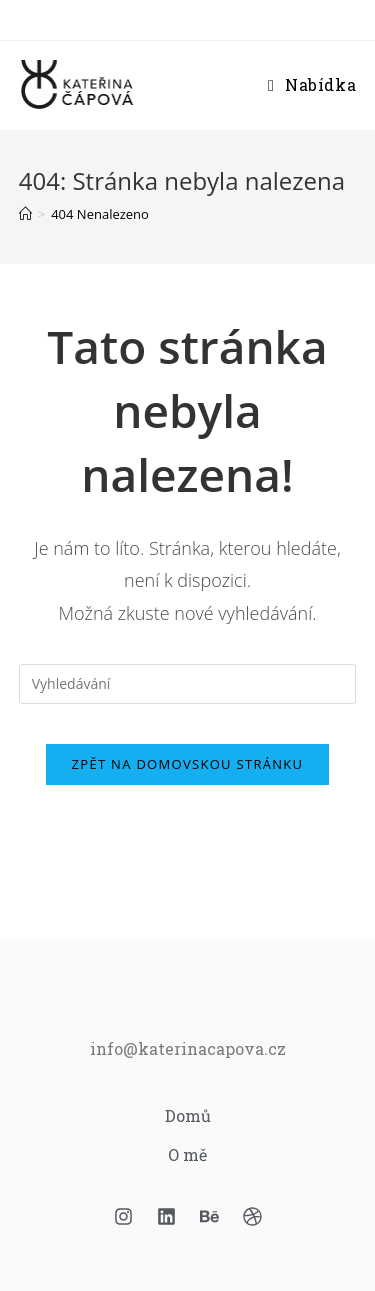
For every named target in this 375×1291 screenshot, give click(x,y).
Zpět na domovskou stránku (188, 764)
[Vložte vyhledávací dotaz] (188, 684)
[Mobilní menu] (312, 85)
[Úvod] (25, 214)
